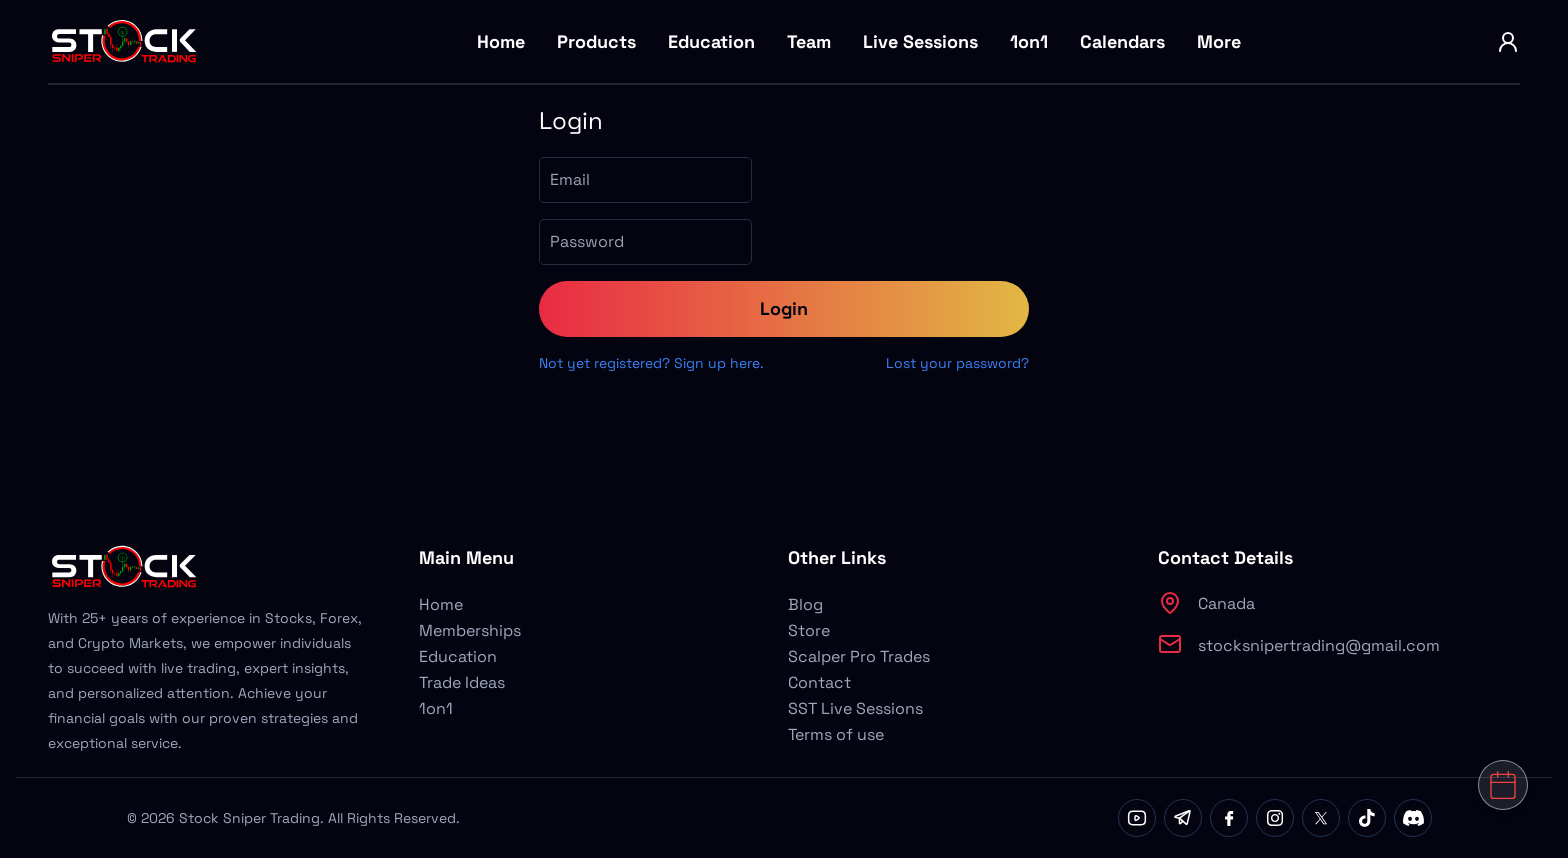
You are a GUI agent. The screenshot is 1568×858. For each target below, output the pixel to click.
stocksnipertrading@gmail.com (1319, 645)
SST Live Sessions (855, 708)
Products (596, 41)
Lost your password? (957, 363)
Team (809, 41)
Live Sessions (920, 41)
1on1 (1029, 41)
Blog (805, 604)
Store (809, 630)
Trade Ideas (462, 682)
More (1219, 41)
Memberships (470, 630)
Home (501, 41)
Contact (819, 682)
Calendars (1122, 41)
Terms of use (836, 734)
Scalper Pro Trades (859, 656)
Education (711, 41)
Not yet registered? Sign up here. (651, 363)
